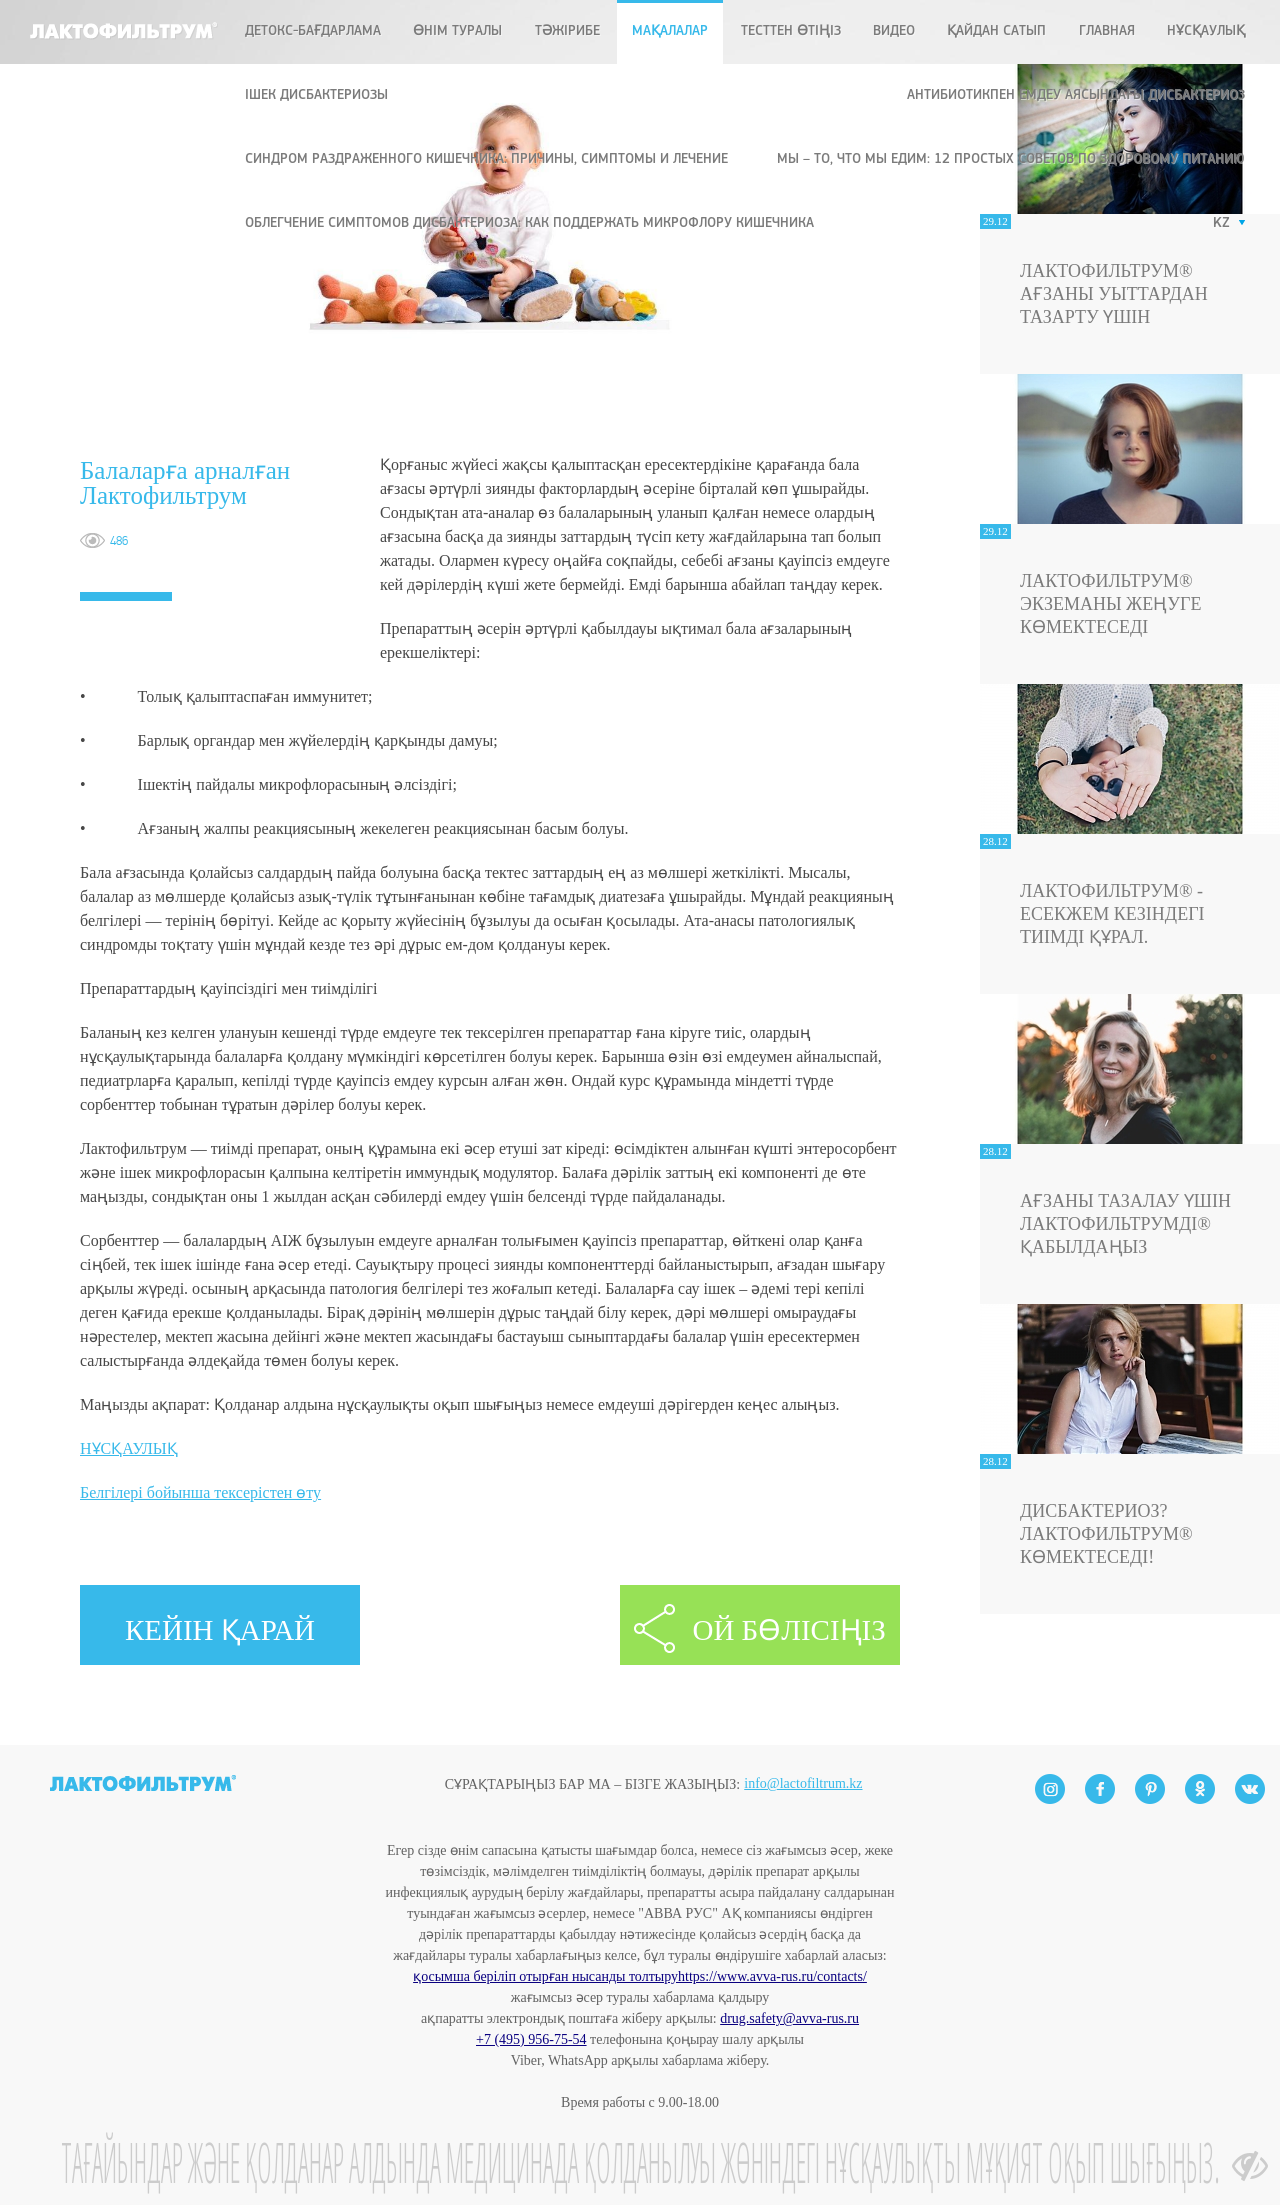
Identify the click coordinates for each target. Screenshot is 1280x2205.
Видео (894, 31)
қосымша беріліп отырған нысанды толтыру (545, 1976)
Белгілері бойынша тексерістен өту (200, 1492)
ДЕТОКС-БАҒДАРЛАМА (313, 31)
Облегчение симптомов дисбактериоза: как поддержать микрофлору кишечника (529, 223)
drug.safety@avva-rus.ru (789, 2018)
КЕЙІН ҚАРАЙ (220, 1630)
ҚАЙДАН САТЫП (996, 31)
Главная (1107, 31)
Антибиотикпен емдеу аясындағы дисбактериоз (1076, 95)
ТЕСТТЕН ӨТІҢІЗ (791, 31)
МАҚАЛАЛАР (670, 31)
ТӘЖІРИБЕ (567, 31)
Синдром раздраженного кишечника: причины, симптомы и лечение (486, 159)
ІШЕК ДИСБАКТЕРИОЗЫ (316, 95)
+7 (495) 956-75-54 (531, 2039)
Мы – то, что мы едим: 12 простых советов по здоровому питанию (1011, 159)
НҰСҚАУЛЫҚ (129, 1448)
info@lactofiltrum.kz (803, 1749)
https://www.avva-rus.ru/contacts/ (772, 1976)
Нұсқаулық (1206, 31)
